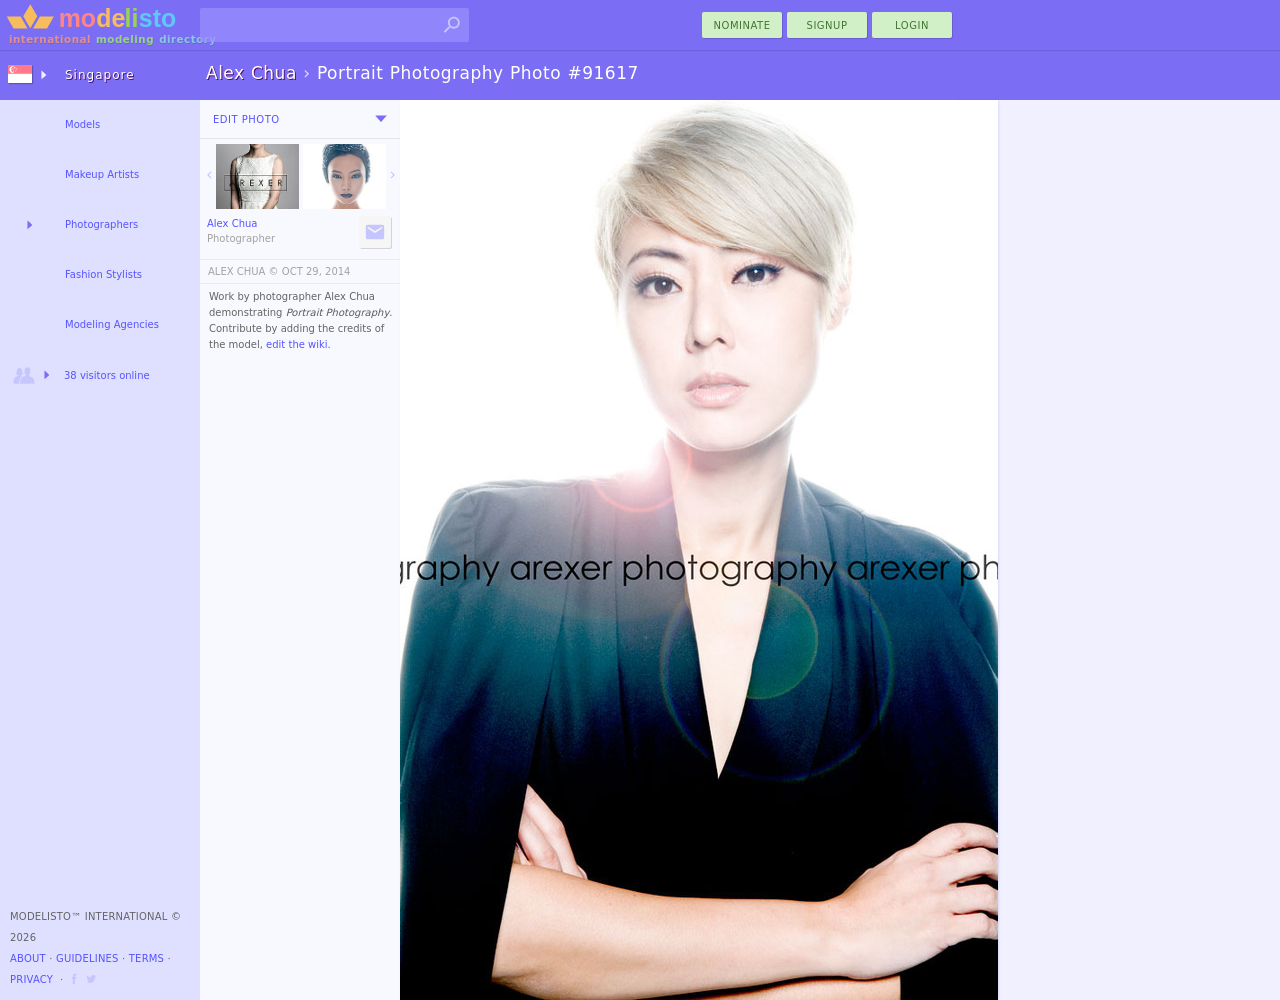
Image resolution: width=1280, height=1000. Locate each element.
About (28, 958)
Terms (146, 958)
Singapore (100, 75)
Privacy (31, 979)
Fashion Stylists (103, 274)
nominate (742, 25)
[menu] (381, 119)
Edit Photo (246, 119)
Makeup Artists (102, 174)
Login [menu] (912, 25)
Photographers (101, 224)
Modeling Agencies (112, 324)
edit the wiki (297, 344)
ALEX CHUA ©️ (243, 271)
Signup (827, 25)
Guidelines (87, 958)
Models (82, 124)
